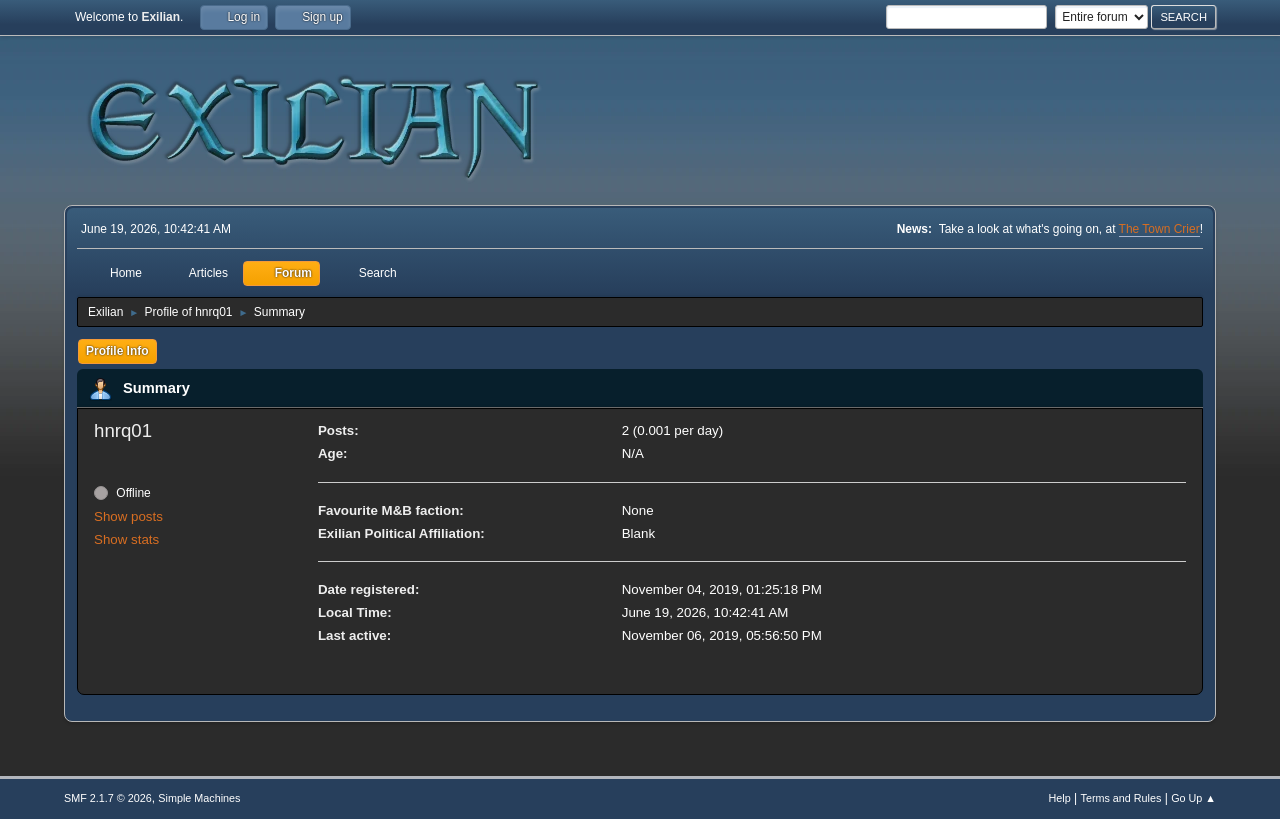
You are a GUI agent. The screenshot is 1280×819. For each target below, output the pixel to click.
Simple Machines (199, 798)
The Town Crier (1159, 229)
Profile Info (117, 351)
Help (1060, 798)
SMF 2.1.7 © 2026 (108, 798)
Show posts (128, 516)
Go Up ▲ (1193, 798)
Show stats (126, 539)
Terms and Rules (1121, 798)
